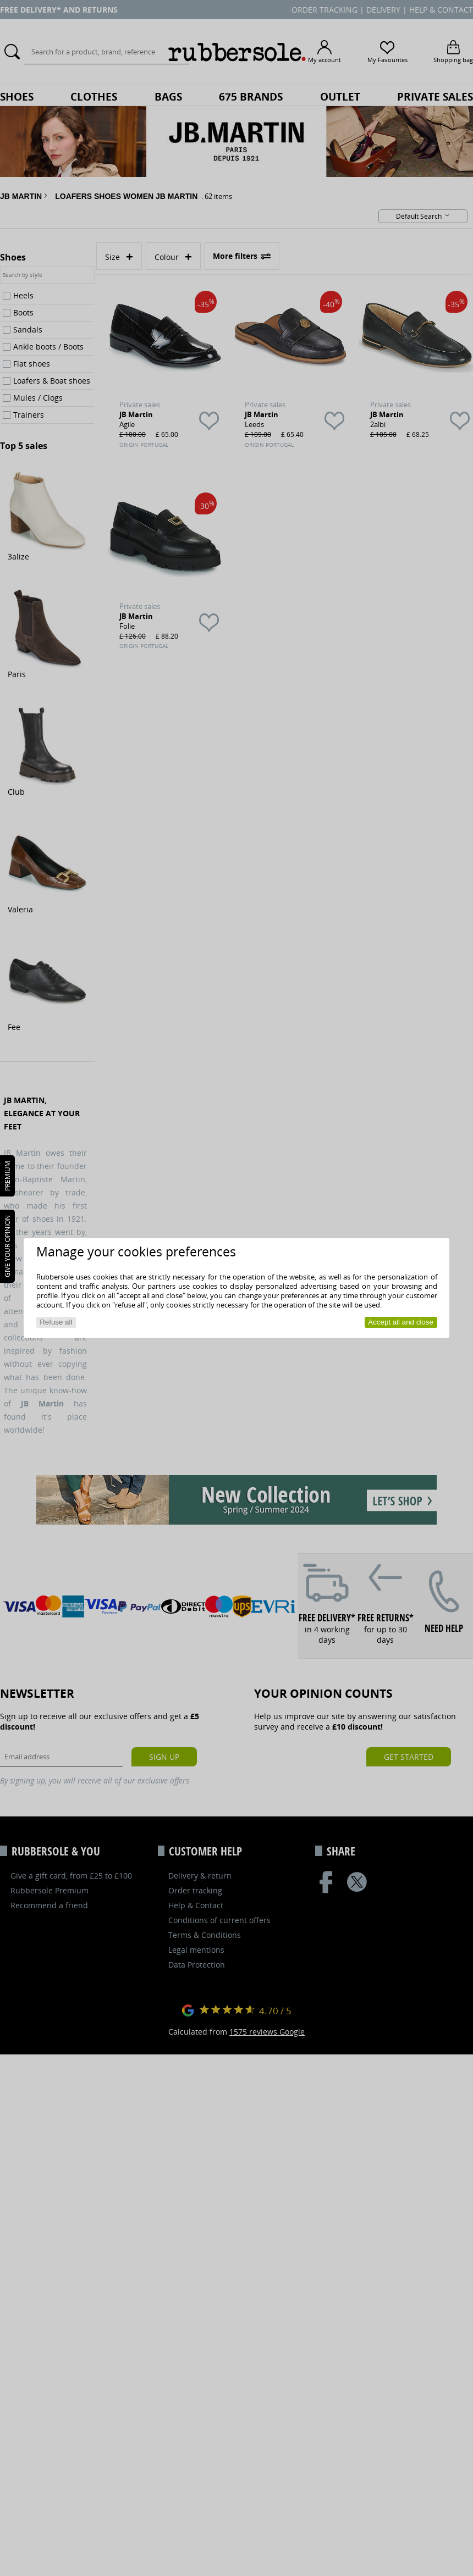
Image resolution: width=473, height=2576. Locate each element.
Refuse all (56, 1322)
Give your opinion (7, 1246)
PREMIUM (7, 1176)
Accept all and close (400, 1322)
